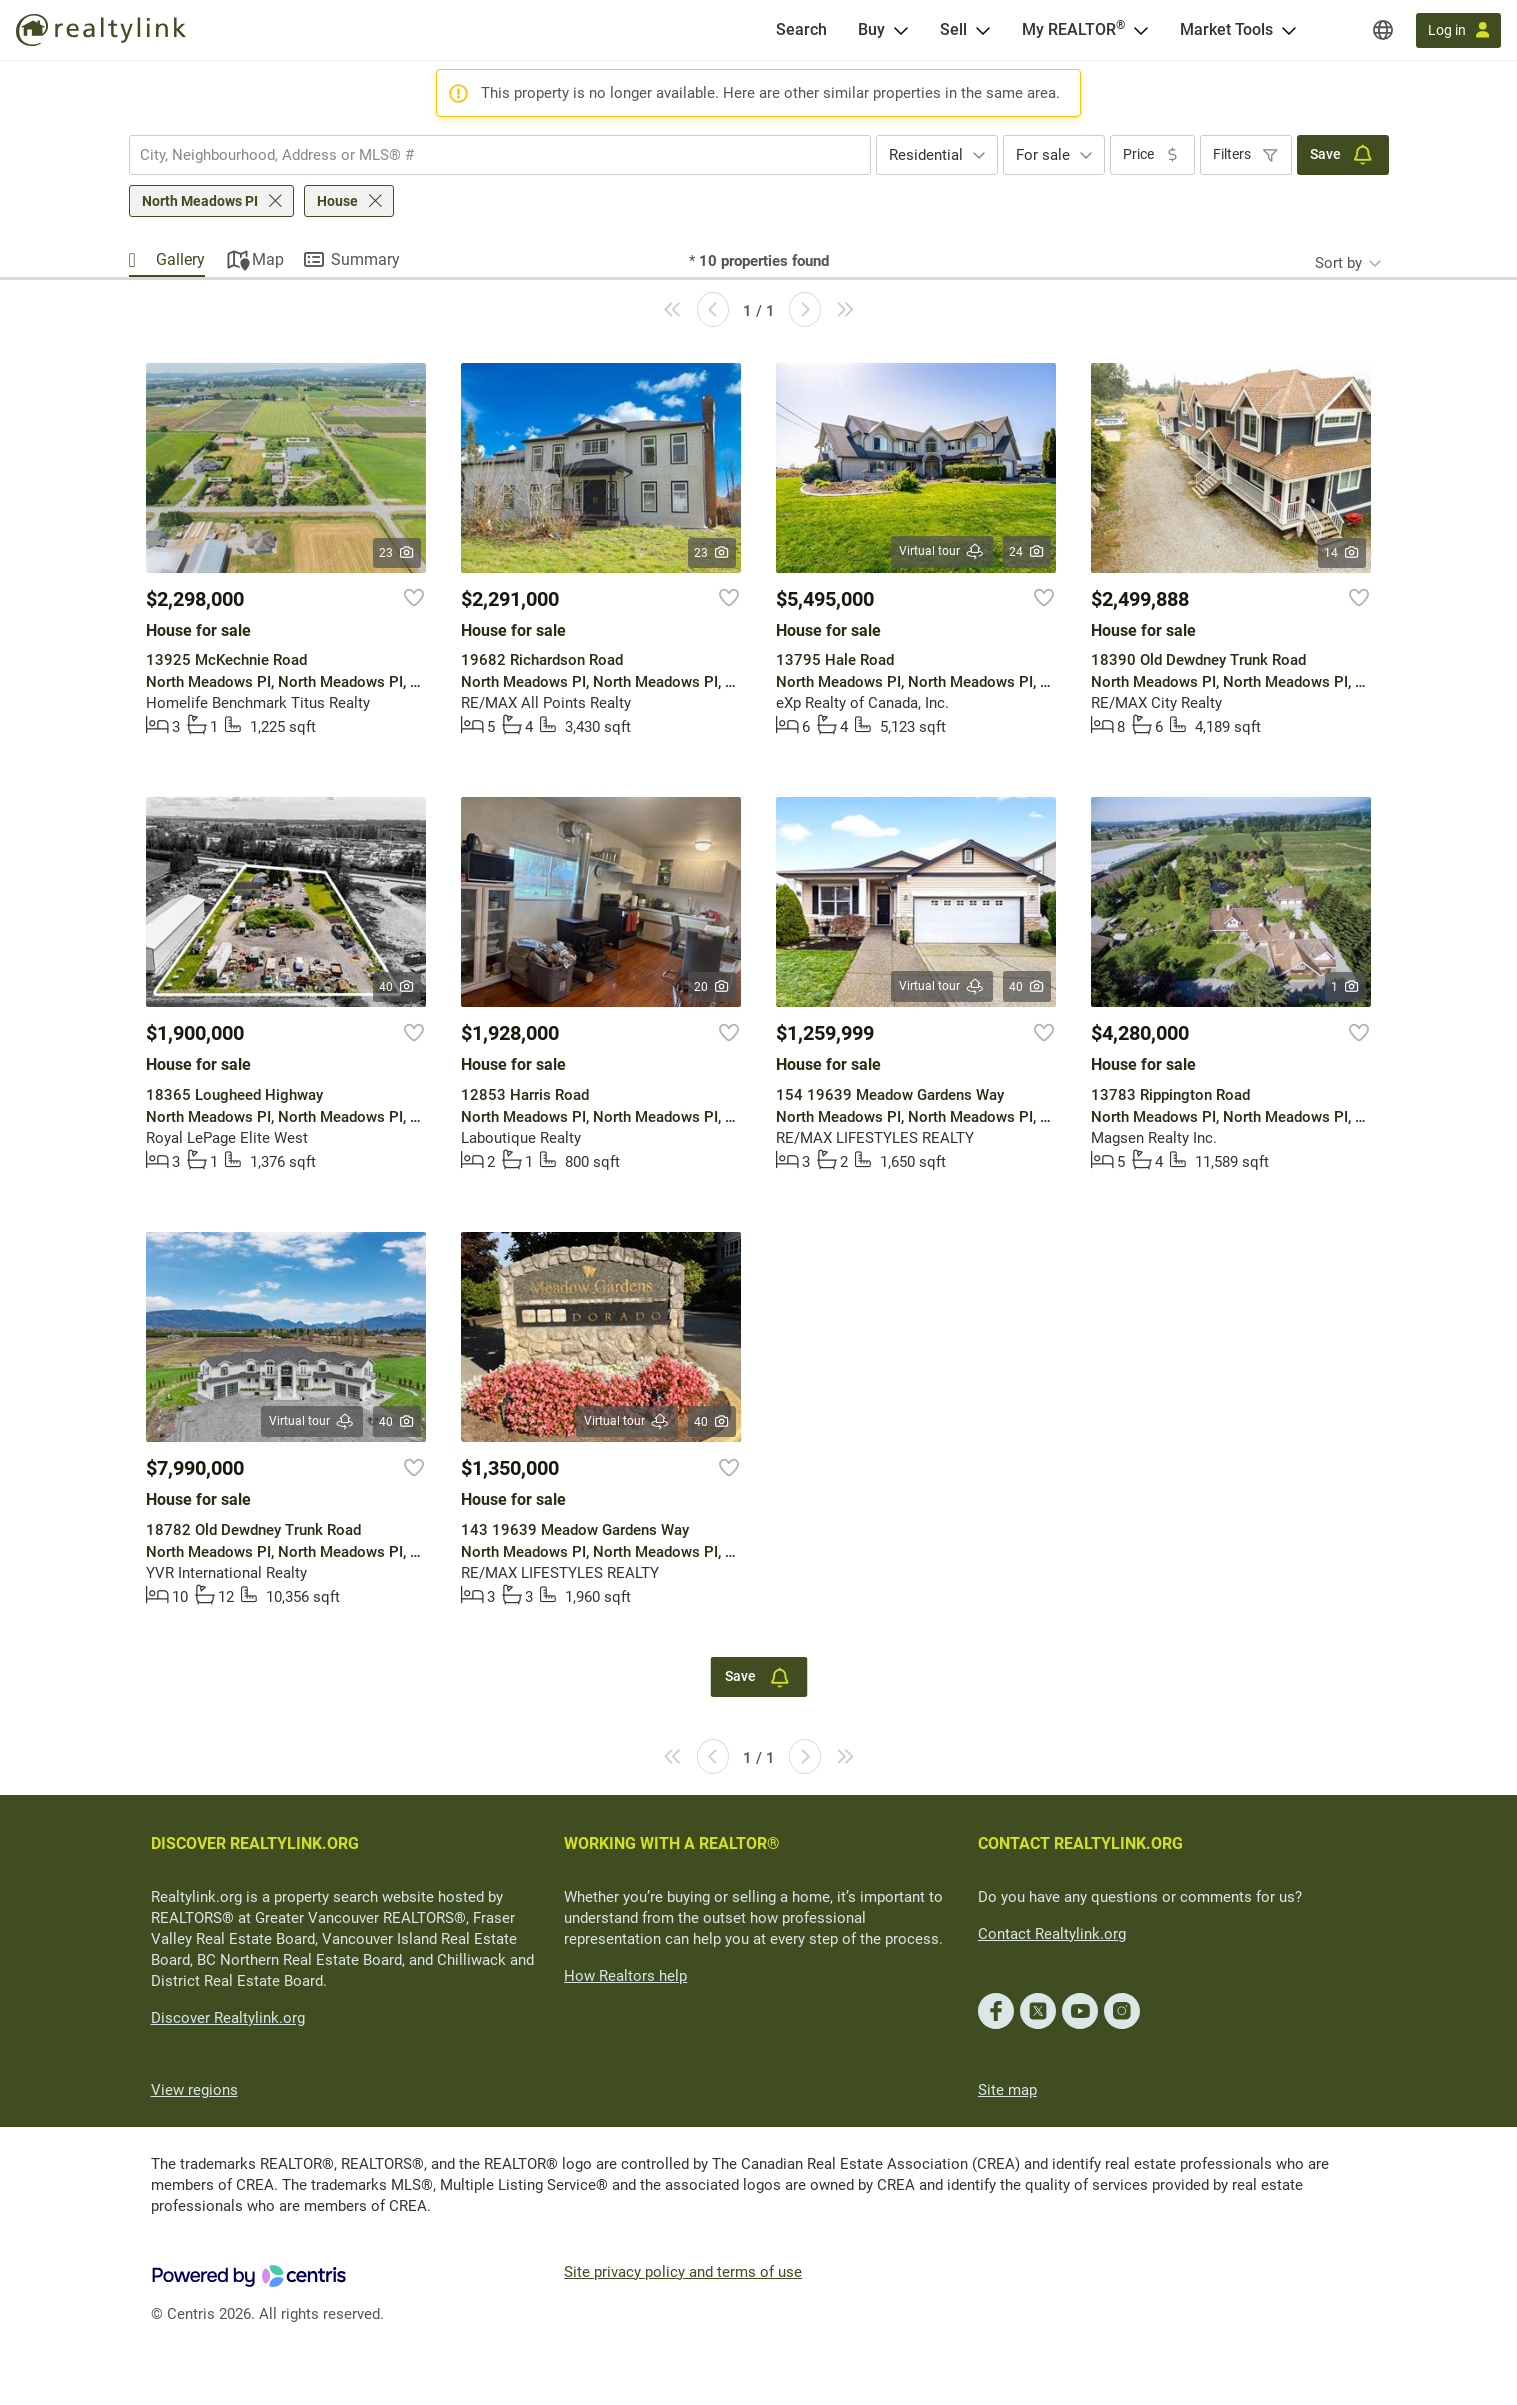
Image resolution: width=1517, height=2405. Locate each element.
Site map (1007, 2090)
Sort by (1338, 263)
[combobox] (500, 155)
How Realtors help (625, 1976)
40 (397, 987)
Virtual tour (942, 551)
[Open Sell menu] (983, 30)
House (337, 201)
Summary (365, 259)
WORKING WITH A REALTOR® (672, 1843)
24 (1027, 552)
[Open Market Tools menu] (1289, 30)
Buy (871, 29)
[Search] (801, 30)
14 (1342, 553)
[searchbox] (487, 155)
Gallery (180, 259)
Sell (953, 29)
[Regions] (1383, 30)
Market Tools (1226, 29)
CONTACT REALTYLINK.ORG (1080, 1843)
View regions (194, 2090)
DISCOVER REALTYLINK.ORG (255, 1843)
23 (397, 553)
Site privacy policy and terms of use (683, 2272)
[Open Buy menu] (901, 30)
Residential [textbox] (926, 155)
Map (268, 259)
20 (712, 987)
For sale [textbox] (1043, 155)
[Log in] (1458, 30)
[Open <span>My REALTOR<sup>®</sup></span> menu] (1141, 30)
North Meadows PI (200, 201)
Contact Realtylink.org (1052, 1934)
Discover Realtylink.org (228, 2018)
